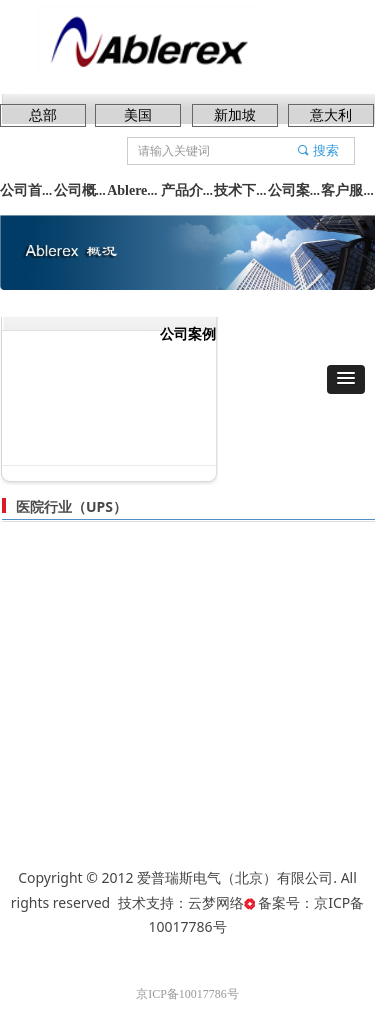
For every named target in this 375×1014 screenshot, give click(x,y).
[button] (346, 379)
